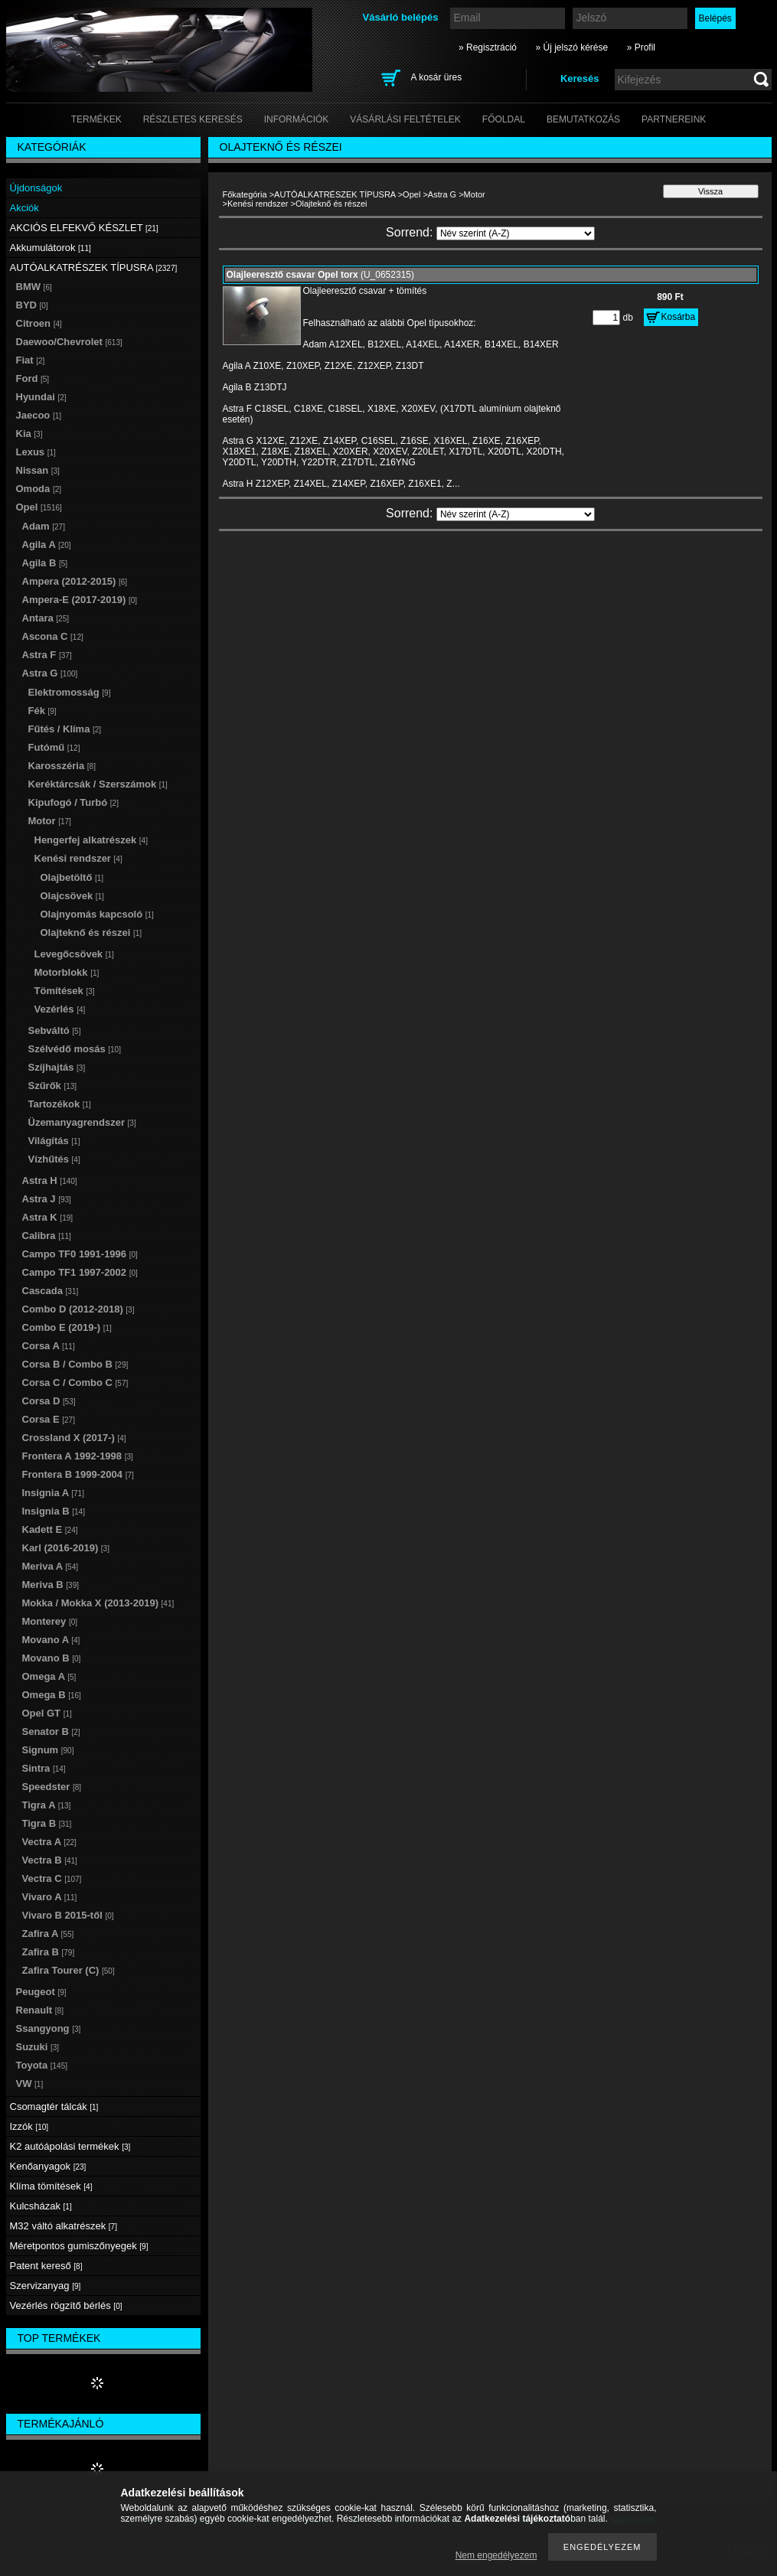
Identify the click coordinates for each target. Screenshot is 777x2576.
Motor (474, 194)
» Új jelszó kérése (571, 47)
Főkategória (245, 194)
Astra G (442, 194)
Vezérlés (60, 1009)
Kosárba (678, 316)
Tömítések (64, 990)
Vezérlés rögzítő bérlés (66, 2305)
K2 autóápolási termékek (70, 2146)
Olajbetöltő (72, 877)
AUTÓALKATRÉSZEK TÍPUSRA (335, 194)
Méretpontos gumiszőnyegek (79, 2246)
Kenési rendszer (258, 203)
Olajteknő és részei (91, 932)
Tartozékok (59, 1104)
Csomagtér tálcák (54, 2106)
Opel (411, 194)
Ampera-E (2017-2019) (80, 599)
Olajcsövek (72, 896)
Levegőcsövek (74, 954)
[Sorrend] (515, 233)
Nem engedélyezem (496, 2555)
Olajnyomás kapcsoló (97, 914)
